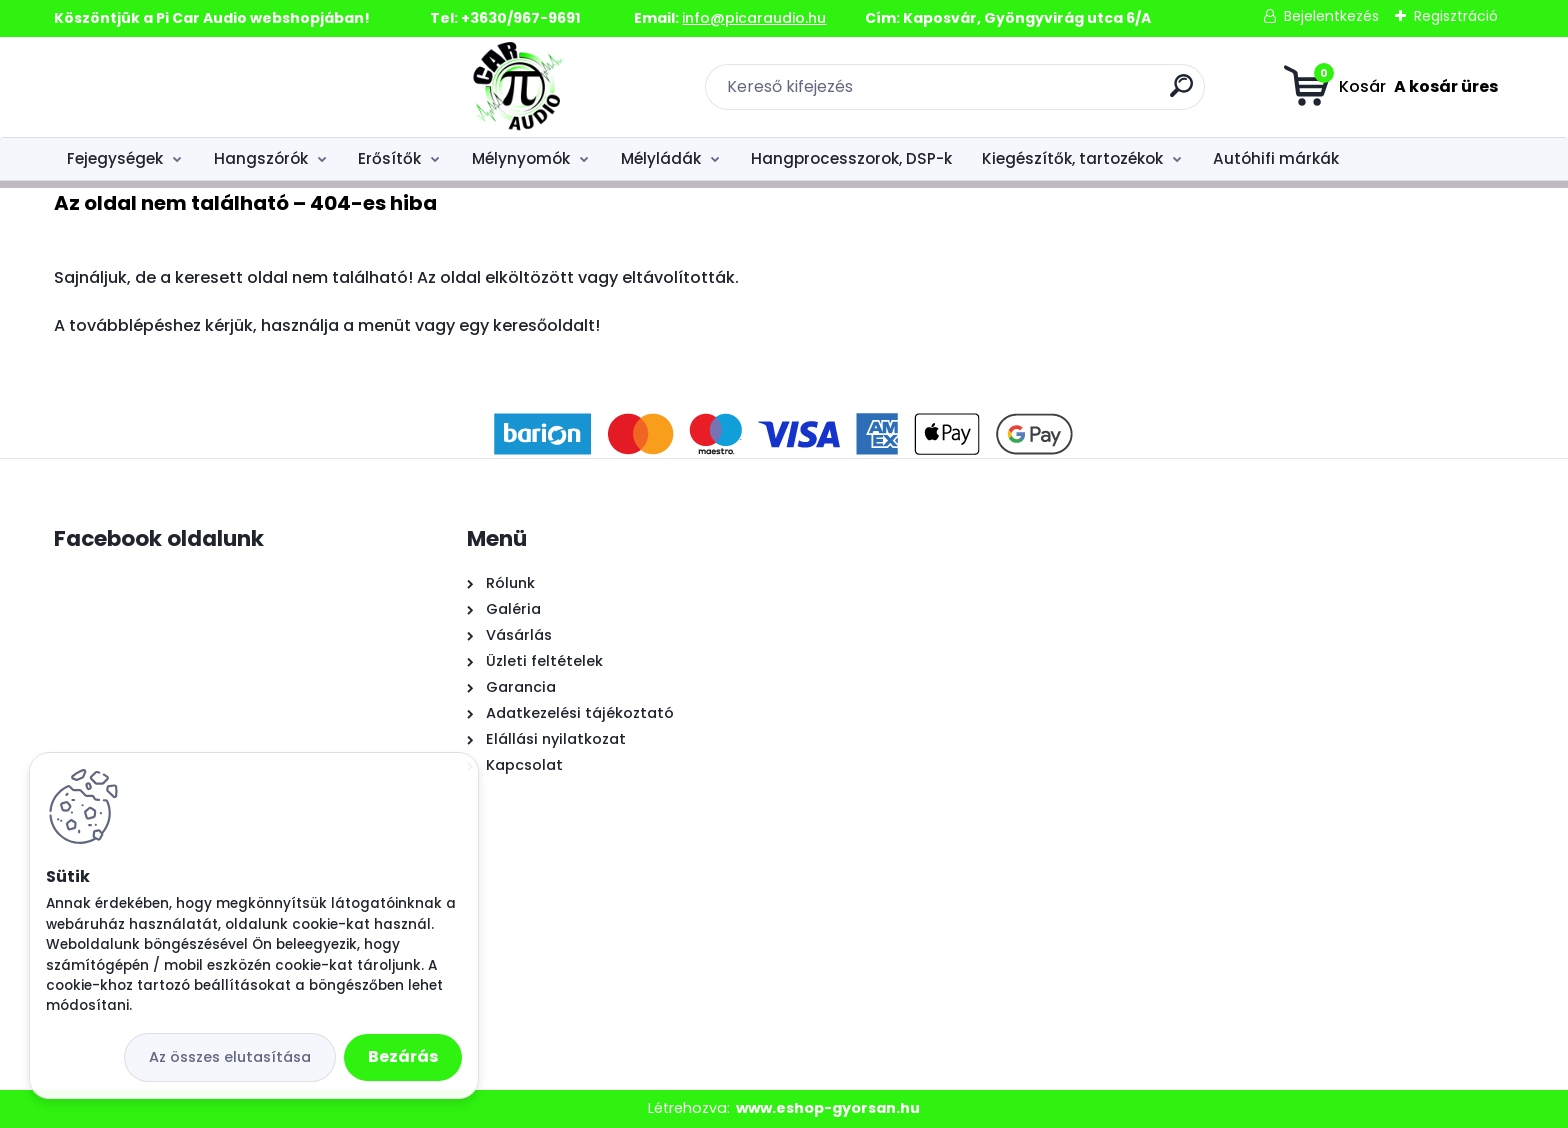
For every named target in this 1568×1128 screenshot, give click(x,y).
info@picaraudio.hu (754, 18)
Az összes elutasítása (230, 1057)
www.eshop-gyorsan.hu (828, 1108)
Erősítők (389, 158)
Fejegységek (115, 158)
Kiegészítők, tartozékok (1072, 158)
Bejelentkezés (1331, 16)
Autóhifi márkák (1276, 158)
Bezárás (403, 1056)
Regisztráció (1456, 16)
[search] (1009, 93)
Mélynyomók (521, 158)
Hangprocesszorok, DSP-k (851, 158)
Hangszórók (261, 158)
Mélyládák (661, 158)
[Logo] (176, 87)
